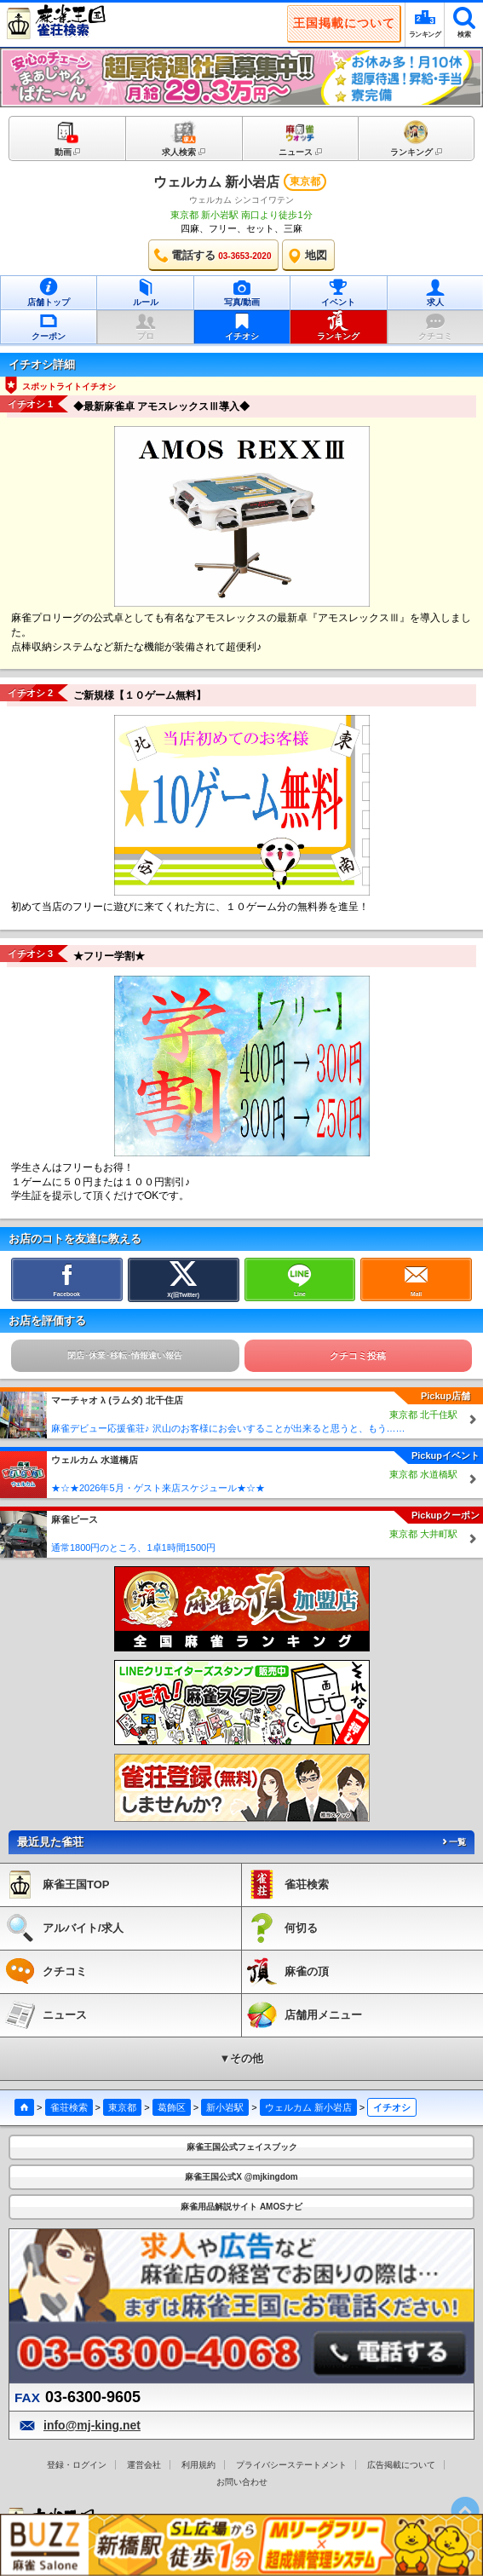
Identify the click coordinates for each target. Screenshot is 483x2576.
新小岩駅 (225, 2107)
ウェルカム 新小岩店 (216, 182)
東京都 (122, 2107)
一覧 (453, 1842)
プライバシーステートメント (291, 2464)
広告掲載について (401, 2464)
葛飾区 (172, 2107)
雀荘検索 (69, 2107)
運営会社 (144, 2464)
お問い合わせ (241, 2482)
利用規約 (198, 2464)
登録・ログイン (76, 2464)
